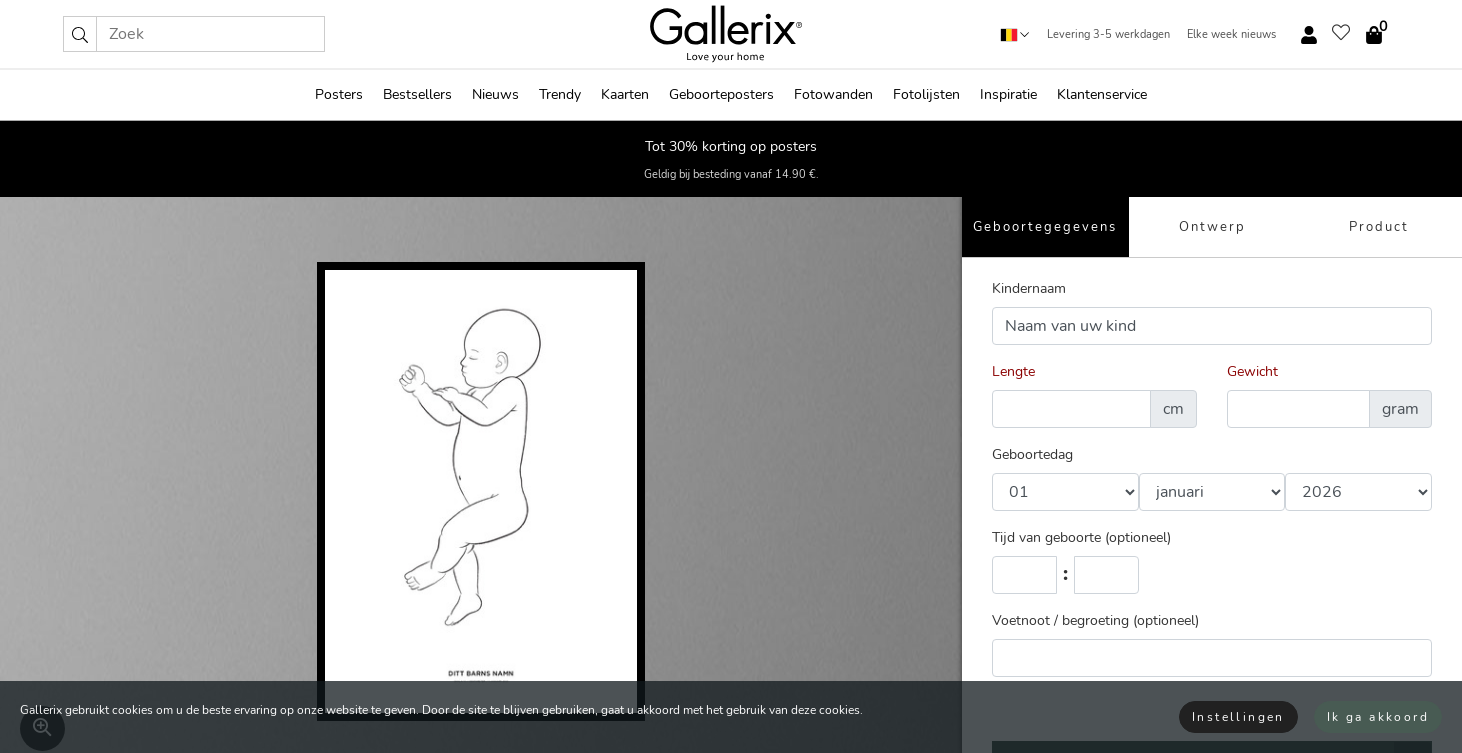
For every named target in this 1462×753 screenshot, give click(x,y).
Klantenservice (1102, 94)
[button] (80, 34)
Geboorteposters (721, 94)
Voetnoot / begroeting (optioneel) (1095, 620)
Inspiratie (1008, 94)
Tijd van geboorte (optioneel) (1081, 537)
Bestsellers (417, 94)
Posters (339, 94)
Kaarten (625, 94)
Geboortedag (1032, 454)
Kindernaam (1029, 288)
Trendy (560, 94)
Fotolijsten (926, 94)
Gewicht (1252, 371)
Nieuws (495, 94)
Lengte (1013, 371)
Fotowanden (833, 94)
